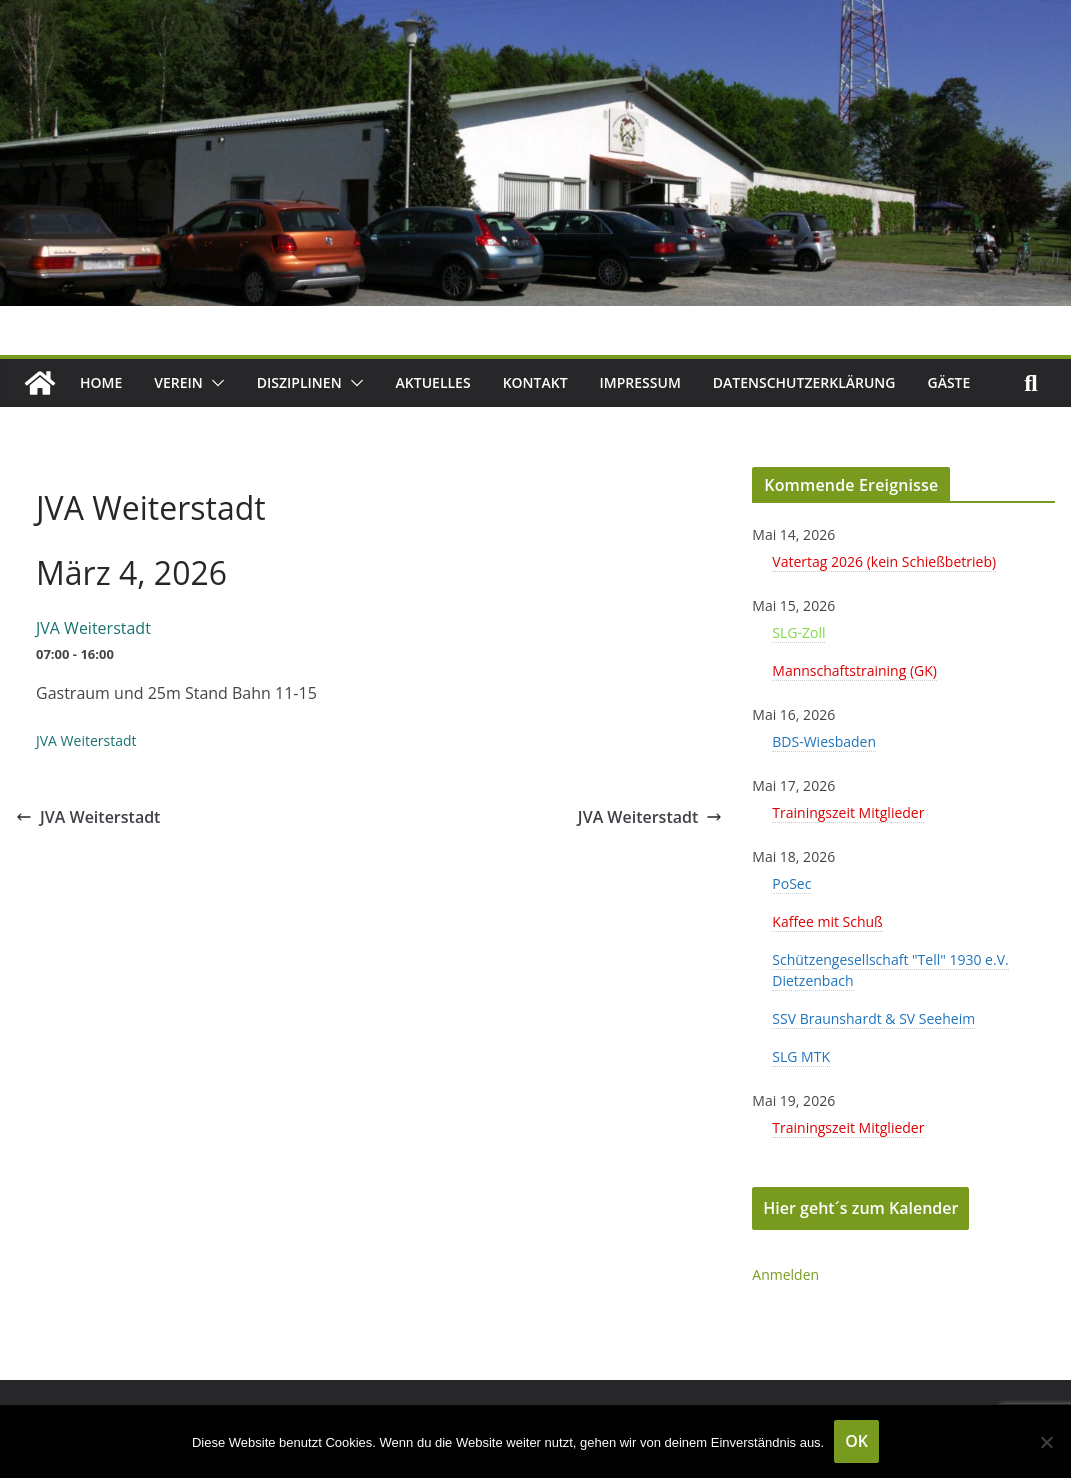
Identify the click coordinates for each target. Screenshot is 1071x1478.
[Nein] (1046, 1442)
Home (101, 382)
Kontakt (535, 382)
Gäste (949, 382)
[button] (214, 383)
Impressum (640, 382)
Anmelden (785, 1274)
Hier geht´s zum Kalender (860, 1208)
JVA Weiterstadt (88, 817)
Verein (178, 382)
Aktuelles (433, 382)
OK (856, 1441)
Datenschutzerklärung (804, 382)
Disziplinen (299, 382)
